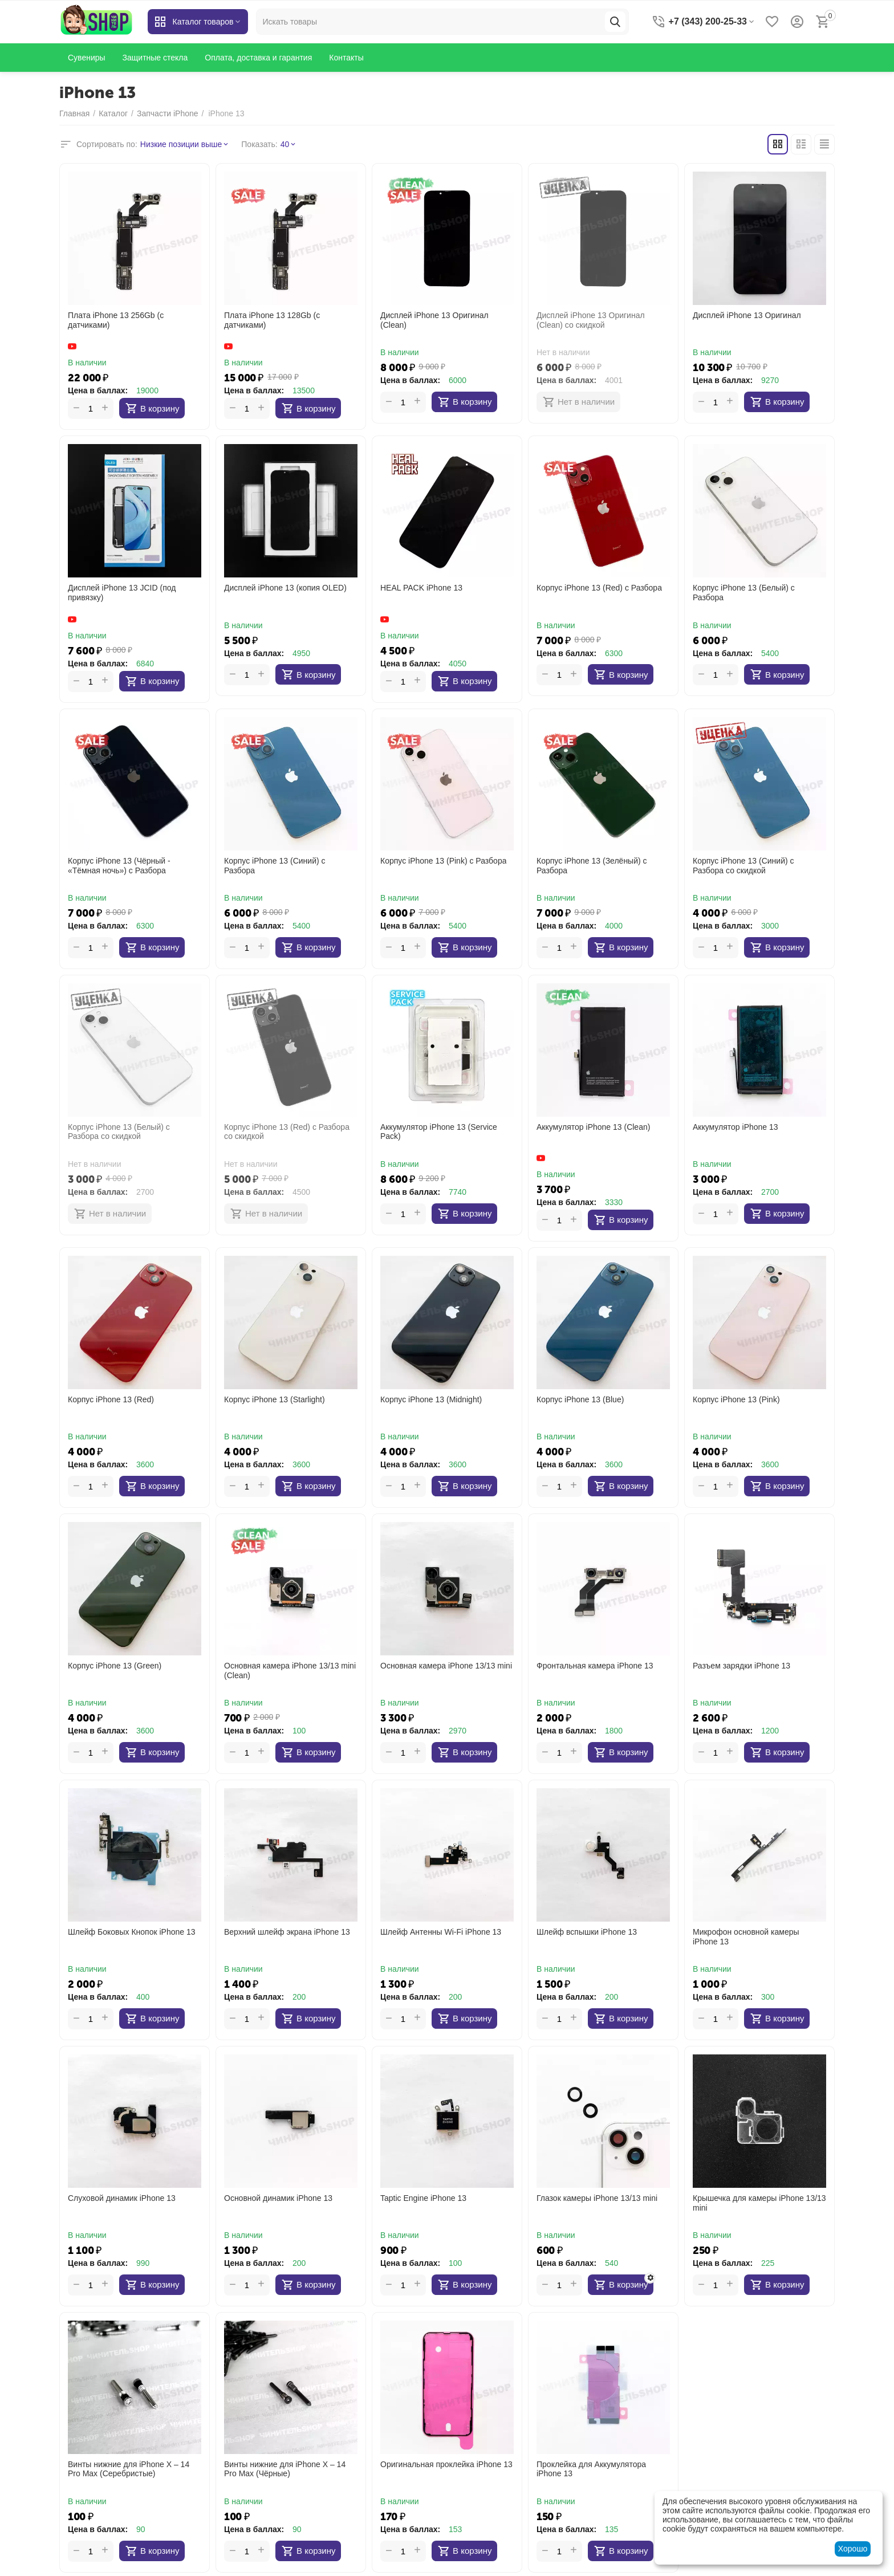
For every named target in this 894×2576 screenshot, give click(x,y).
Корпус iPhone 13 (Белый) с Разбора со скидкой (119, 1131)
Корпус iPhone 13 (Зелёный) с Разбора (592, 865)
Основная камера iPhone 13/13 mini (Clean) (290, 1670)
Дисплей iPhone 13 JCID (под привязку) (122, 592)
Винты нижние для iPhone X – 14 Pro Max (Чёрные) (285, 2469)
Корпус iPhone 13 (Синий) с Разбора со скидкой (743, 865)
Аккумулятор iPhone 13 (735, 1127)
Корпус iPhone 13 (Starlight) (274, 1399)
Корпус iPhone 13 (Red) (111, 1399)
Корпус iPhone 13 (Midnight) (431, 1399)
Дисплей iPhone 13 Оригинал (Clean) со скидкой (591, 320)
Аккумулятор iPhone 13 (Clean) (593, 1127)
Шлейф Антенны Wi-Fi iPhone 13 (440, 1931)
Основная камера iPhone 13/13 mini (446, 1665)
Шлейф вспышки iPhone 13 (587, 1931)
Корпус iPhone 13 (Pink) (736, 1399)
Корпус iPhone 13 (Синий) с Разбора (275, 865)
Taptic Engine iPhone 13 (423, 2198)
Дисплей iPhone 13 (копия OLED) (285, 587)
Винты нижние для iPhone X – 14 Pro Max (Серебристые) (128, 2469)
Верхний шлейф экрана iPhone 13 (287, 1931)
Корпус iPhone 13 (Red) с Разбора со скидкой (287, 1131)
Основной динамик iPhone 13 (278, 2198)
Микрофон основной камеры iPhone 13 (746, 1936)
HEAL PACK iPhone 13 (421, 587)
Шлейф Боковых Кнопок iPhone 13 (132, 1931)
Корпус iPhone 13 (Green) (114, 1665)
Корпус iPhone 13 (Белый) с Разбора (744, 592)
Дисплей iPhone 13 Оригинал (747, 315)
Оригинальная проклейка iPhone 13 (446, 2464)
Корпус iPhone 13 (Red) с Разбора (599, 587)
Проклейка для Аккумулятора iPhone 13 (591, 2469)
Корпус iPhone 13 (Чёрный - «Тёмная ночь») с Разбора (119, 865)
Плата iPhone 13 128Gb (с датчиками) (272, 320)
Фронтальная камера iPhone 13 (595, 1665)
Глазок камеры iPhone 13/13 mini (597, 2198)
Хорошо (853, 2548)
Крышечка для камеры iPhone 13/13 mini (759, 2203)
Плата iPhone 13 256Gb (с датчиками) (116, 320)
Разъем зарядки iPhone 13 (741, 1665)
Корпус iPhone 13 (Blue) (580, 1399)
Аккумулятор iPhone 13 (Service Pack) (438, 1131)
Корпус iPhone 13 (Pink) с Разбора (443, 860)
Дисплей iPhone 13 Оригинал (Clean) (434, 320)
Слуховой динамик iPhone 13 (122, 2198)
